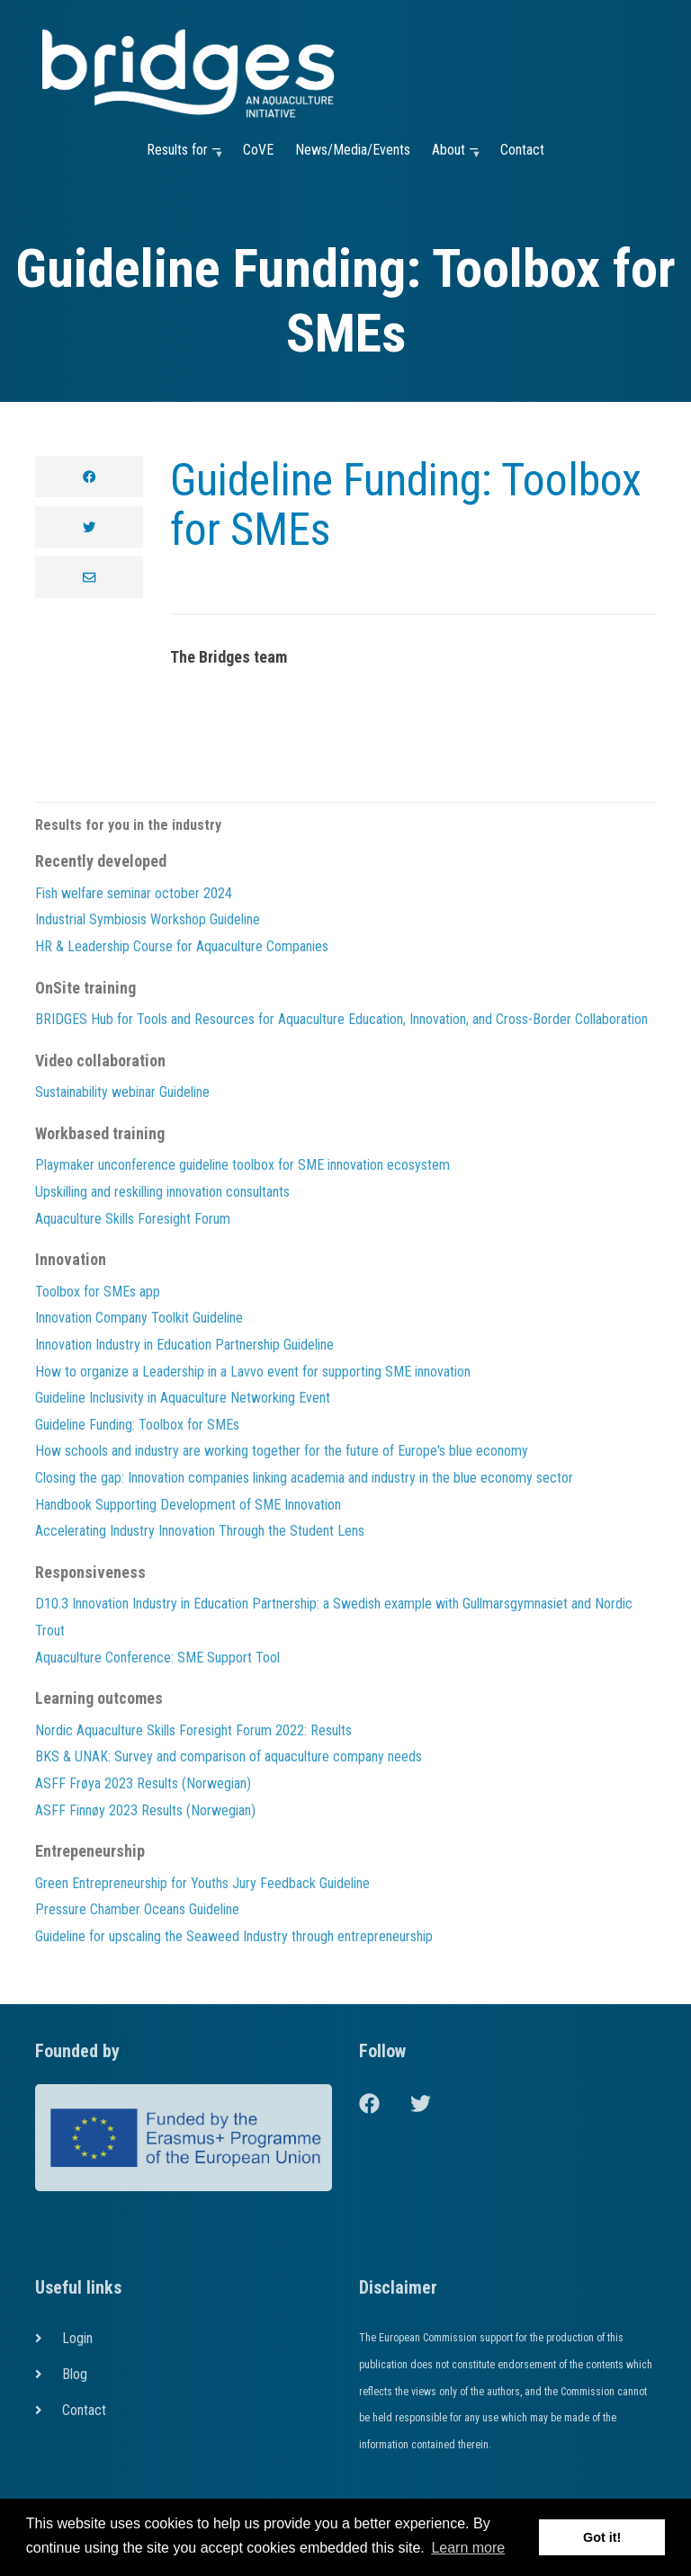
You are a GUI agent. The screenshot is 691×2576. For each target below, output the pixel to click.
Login (77, 2338)
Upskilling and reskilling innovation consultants (162, 1191)
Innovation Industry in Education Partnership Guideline (184, 1344)
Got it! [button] (602, 2537)
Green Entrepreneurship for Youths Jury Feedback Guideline (202, 1883)
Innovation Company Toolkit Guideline (139, 1317)
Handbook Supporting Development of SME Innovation (188, 1504)
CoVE (258, 149)
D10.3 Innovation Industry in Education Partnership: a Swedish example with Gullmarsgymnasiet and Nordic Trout (334, 1617)
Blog (74, 2374)
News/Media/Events (352, 149)
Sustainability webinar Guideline (122, 1092)
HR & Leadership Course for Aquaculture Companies (181, 946)
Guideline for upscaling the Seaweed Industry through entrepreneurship (234, 1936)
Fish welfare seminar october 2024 (133, 893)
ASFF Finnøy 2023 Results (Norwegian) (145, 1810)
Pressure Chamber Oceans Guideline (137, 1909)
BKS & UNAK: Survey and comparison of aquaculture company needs (228, 1756)
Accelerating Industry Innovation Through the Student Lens (199, 1530)
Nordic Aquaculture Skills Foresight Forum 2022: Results (193, 1730)
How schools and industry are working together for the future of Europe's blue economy (281, 1450)
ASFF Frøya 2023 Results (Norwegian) (143, 1783)
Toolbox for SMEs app (97, 1291)
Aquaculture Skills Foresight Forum (132, 1218)
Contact (522, 149)
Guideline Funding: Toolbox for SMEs (406, 505)
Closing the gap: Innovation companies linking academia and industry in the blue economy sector (304, 1477)
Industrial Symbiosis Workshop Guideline (147, 919)
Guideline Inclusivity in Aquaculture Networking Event (182, 1397)
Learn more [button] (468, 2547)
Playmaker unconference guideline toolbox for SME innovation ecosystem (242, 1164)
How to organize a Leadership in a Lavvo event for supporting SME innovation (253, 1371)
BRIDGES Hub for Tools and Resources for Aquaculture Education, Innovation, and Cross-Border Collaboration (341, 1019)
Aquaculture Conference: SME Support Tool (157, 1657)
